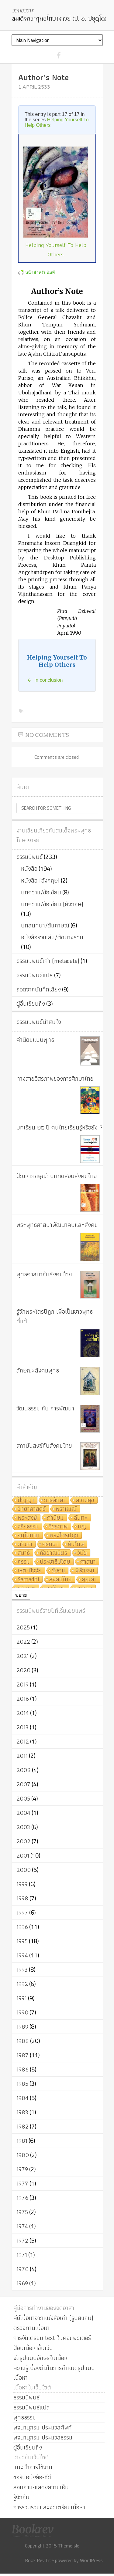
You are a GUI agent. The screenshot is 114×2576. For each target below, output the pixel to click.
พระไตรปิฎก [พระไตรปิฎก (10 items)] (64, 1535)
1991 (21, 1998)
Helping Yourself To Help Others (55, 249)
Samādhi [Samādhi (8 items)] (28, 1579)
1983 (22, 2112)
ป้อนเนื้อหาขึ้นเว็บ (33, 2348)
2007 (23, 1784)
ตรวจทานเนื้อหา (31, 2328)
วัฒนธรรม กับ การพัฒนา (45, 1408)
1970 (22, 2269)
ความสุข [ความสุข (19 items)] (85, 1500)
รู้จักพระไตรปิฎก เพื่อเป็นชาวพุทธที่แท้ (54, 1316)
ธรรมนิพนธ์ (29, 857)
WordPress (91, 2560)
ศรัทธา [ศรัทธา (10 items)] (50, 1544)
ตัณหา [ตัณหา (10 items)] (25, 1544)
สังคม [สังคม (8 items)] (58, 1571)
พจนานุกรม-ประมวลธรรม (42, 2437)
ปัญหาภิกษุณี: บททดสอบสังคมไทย (56, 1176)
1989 (22, 2026)
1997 (22, 1912)
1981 (21, 2141)
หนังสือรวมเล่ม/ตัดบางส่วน (52, 937)
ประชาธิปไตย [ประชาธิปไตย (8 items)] (55, 1562)
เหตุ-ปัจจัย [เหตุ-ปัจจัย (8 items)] (30, 1571)
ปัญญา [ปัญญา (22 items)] (26, 1500)
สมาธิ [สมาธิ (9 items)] (24, 1553)
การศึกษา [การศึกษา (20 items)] (55, 1500)
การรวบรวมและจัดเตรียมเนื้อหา (49, 2507)
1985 (22, 2083)
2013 (22, 1727)
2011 (22, 1756)
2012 (22, 1741)
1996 (22, 1927)
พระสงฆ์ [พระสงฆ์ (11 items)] (27, 1518)
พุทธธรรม (24, 2417)
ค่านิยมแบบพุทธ (35, 1040)
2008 (23, 1770)
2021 (22, 1656)
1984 (22, 2098)
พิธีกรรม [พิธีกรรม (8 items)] (84, 1571)
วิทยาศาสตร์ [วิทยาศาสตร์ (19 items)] (32, 1509)
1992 (22, 1984)
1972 (22, 2240)
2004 (23, 1813)
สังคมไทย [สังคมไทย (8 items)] (60, 1579)
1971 (21, 2255)
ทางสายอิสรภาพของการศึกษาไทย (55, 1078)
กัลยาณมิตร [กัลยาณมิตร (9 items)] (53, 1553)
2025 (23, 1627)
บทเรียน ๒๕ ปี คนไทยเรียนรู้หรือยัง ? (59, 1127)
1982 (22, 2126)
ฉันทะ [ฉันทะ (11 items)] (81, 1518)
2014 (22, 1713)
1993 (22, 1969)
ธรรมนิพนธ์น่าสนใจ (38, 1022)
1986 (22, 2069)
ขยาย (21, 1595)
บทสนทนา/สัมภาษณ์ (45, 925)
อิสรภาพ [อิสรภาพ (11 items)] (58, 1527)
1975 (22, 2212)
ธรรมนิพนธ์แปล (34, 975)
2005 (23, 1798)
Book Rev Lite (39, 2560)
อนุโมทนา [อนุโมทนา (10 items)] (29, 1535)
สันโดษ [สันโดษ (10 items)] (76, 1544)
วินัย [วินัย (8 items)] (82, 1553)
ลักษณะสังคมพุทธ (37, 1370)
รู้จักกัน (21, 2497)
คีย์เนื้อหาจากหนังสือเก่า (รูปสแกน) (53, 2318)
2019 (22, 1684)
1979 (22, 2169)
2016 (22, 1698)
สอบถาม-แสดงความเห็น (41, 2487)
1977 (22, 2183)
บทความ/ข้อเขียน (41, 892)
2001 (22, 1855)
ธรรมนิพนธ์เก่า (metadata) (47, 961)
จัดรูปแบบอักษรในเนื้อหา (41, 2358)
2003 (23, 1827)
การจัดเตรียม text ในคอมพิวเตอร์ (52, 2338)
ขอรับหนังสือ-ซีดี (32, 2477)
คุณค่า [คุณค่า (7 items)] (89, 1579)
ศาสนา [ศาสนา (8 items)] (88, 1562)
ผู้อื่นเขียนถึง (30, 1003)
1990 (22, 2012)
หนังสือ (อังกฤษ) (40, 880)
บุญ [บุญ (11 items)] (82, 1527)
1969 (22, 2283)
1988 (22, 2041)
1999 (22, 1884)
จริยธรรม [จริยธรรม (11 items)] (28, 1527)
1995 (22, 1941)
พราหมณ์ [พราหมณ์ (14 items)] (66, 1509)
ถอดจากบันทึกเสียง (38, 989)
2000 (23, 1870)
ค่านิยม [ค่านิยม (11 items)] (55, 1518)
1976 (22, 2198)
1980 (22, 2155)
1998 (22, 1898)
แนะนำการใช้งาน (32, 2467)
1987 (22, 2055)
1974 (22, 2226)
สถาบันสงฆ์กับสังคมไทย (44, 1445)
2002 (23, 1841)
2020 (23, 1670)
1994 (22, 1955)
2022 (23, 1641)
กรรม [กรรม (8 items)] (24, 1562)
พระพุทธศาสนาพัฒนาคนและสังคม (57, 1225)
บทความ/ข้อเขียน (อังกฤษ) (52, 904)
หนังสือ (29, 868)
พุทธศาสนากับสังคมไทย (44, 1274)
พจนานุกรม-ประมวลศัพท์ (42, 2427)
